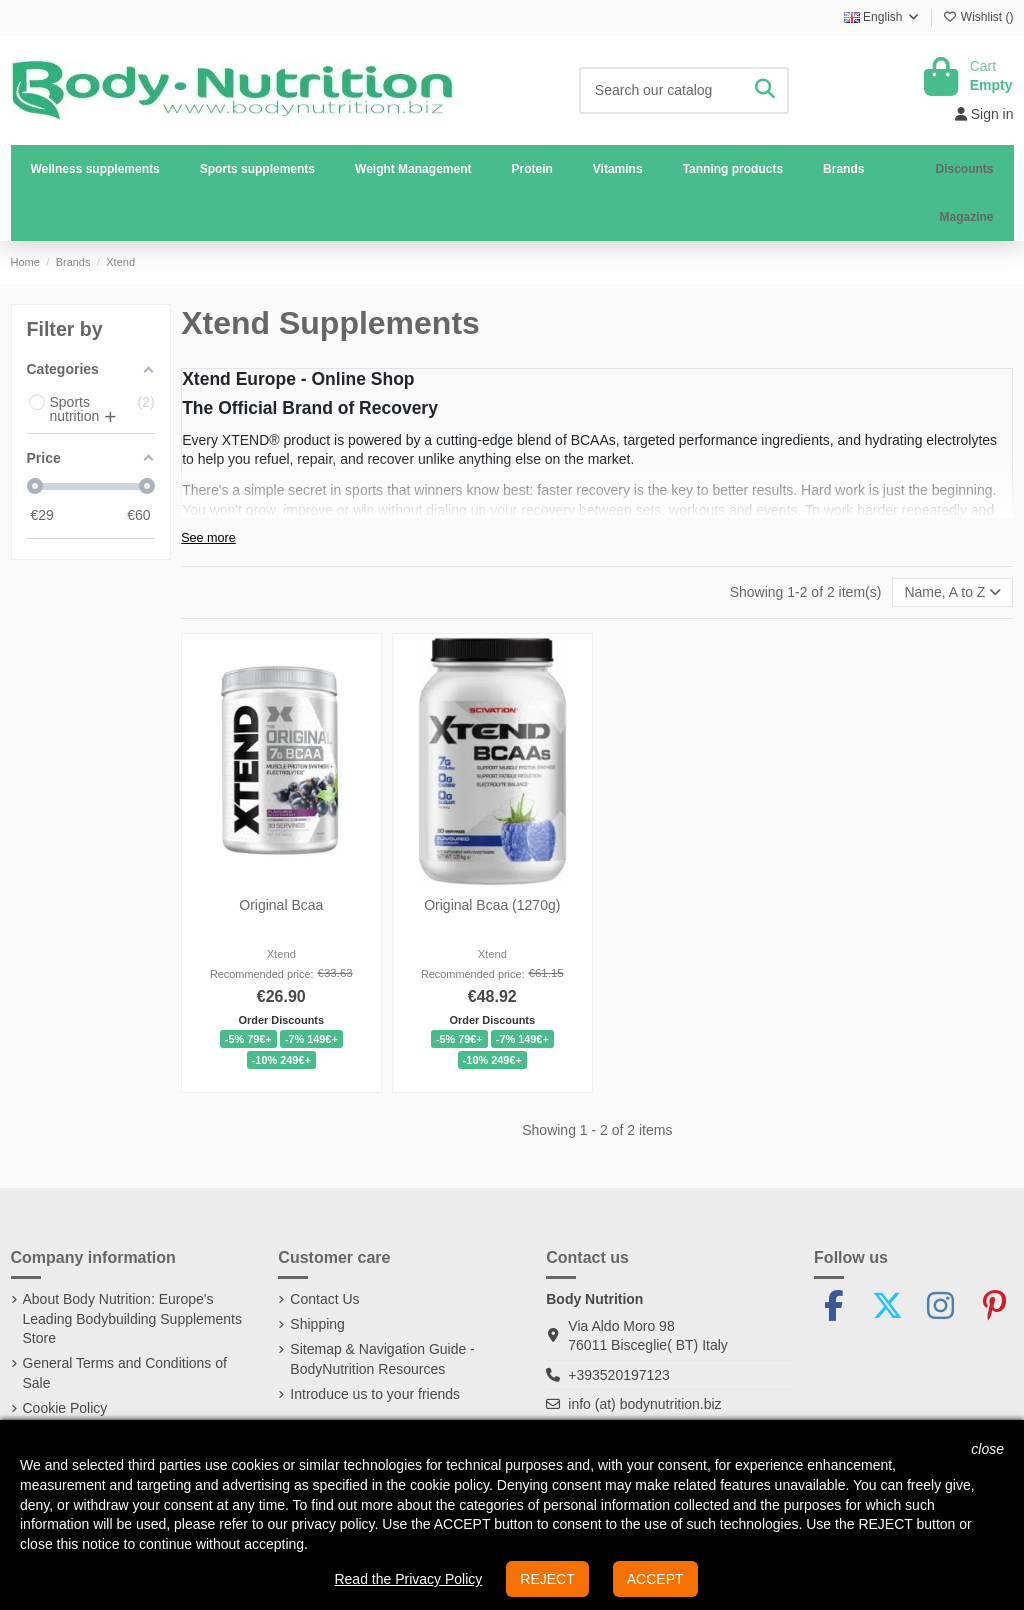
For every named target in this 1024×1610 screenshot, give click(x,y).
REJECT (547, 1579)
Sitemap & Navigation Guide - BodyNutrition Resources (382, 1359)
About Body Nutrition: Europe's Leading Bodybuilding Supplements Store (133, 1318)
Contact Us (324, 1299)
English (882, 17)
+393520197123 (619, 1375)
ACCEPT (655, 1579)
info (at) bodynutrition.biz (644, 1404)
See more (208, 538)
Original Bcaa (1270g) (492, 905)
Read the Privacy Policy (408, 1579)
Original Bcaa (281, 905)
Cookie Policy (65, 1408)
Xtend (281, 954)
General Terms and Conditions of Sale (125, 1373)
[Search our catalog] (765, 90)
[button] (257, 169)
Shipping (317, 1324)
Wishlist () (978, 17)
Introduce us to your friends (375, 1394)
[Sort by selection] (952, 592)
